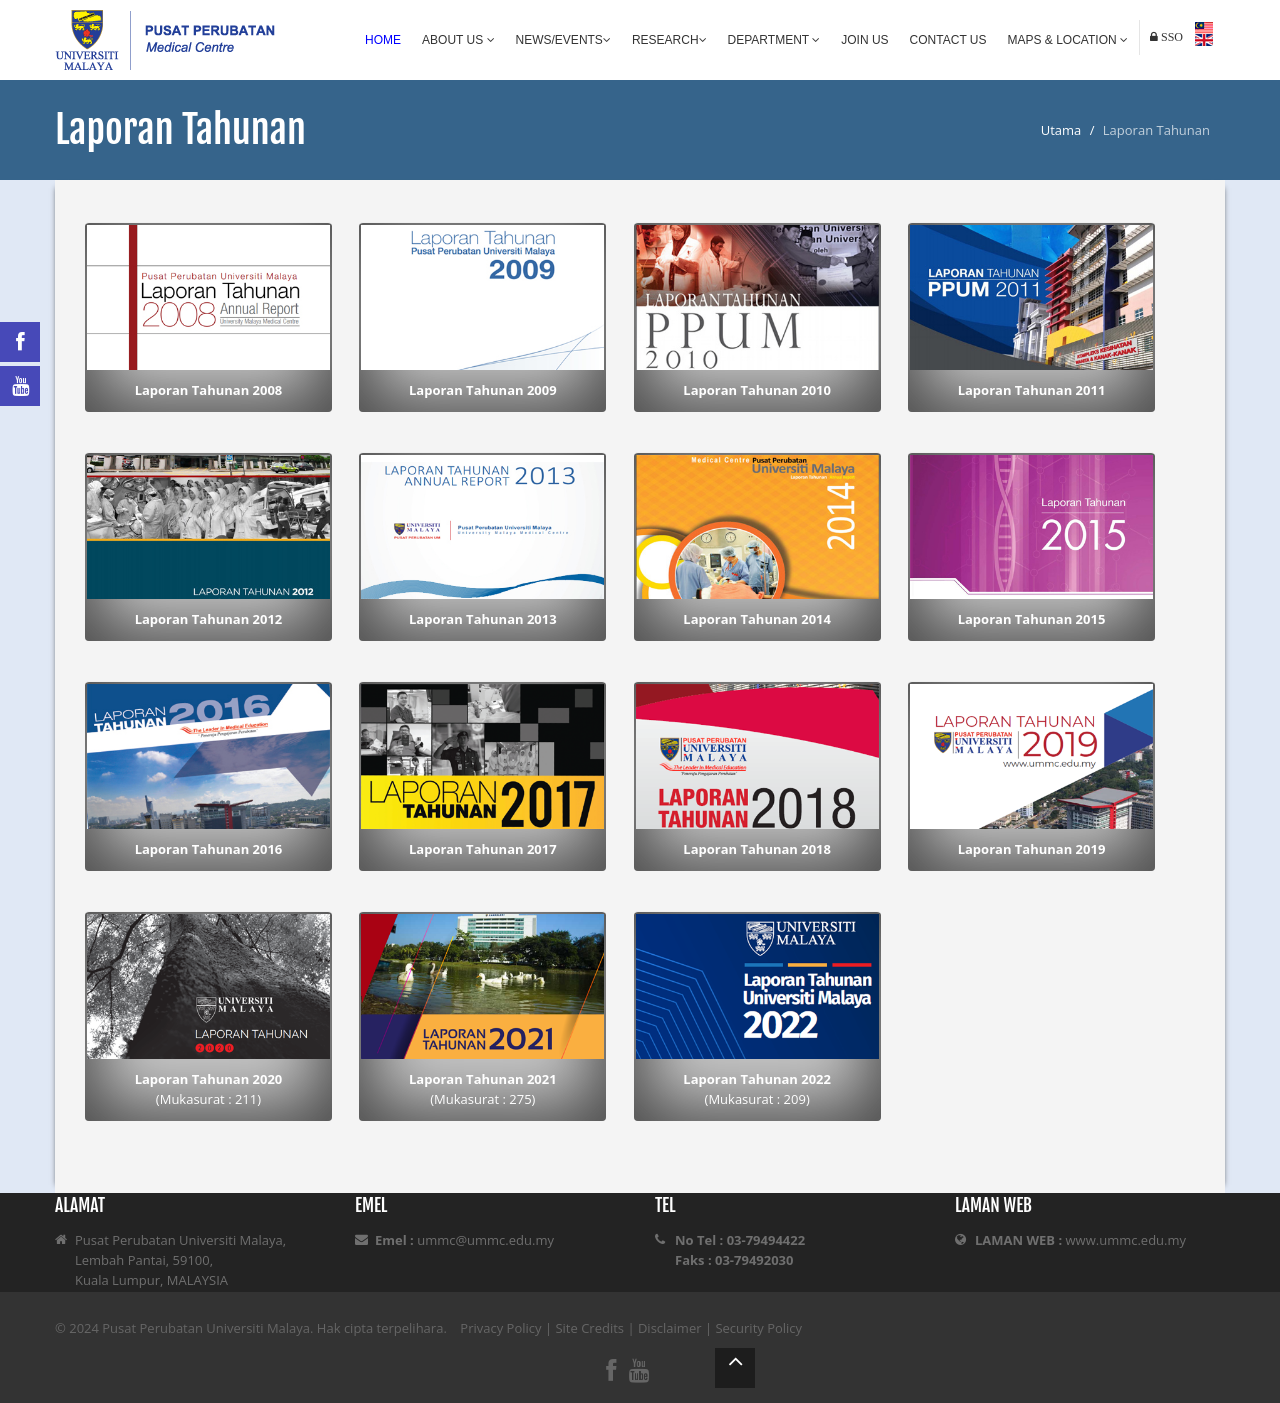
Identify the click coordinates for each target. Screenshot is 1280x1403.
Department (774, 40)
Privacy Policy (500, 1328)
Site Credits (589, 1328)
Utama (1061, 130)
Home (383, 40)
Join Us (864, 40)
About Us (458, 40)
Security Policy (758, 1328)
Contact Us (948, 40)
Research (669, 40)
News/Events (563, 40)
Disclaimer (670, 1328)
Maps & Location (1068, 40)
